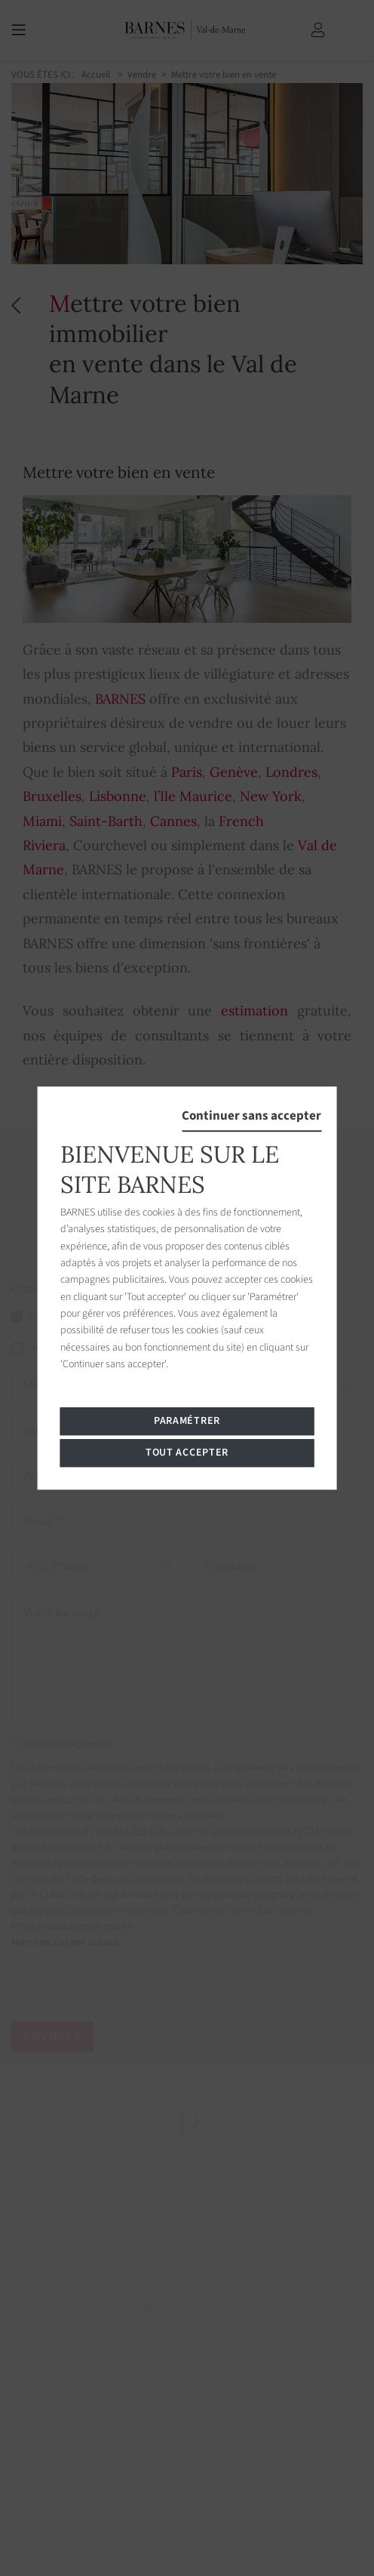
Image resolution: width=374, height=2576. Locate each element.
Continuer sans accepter (251, 1116)
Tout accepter (187, 1452)
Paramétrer (187, 1420)
